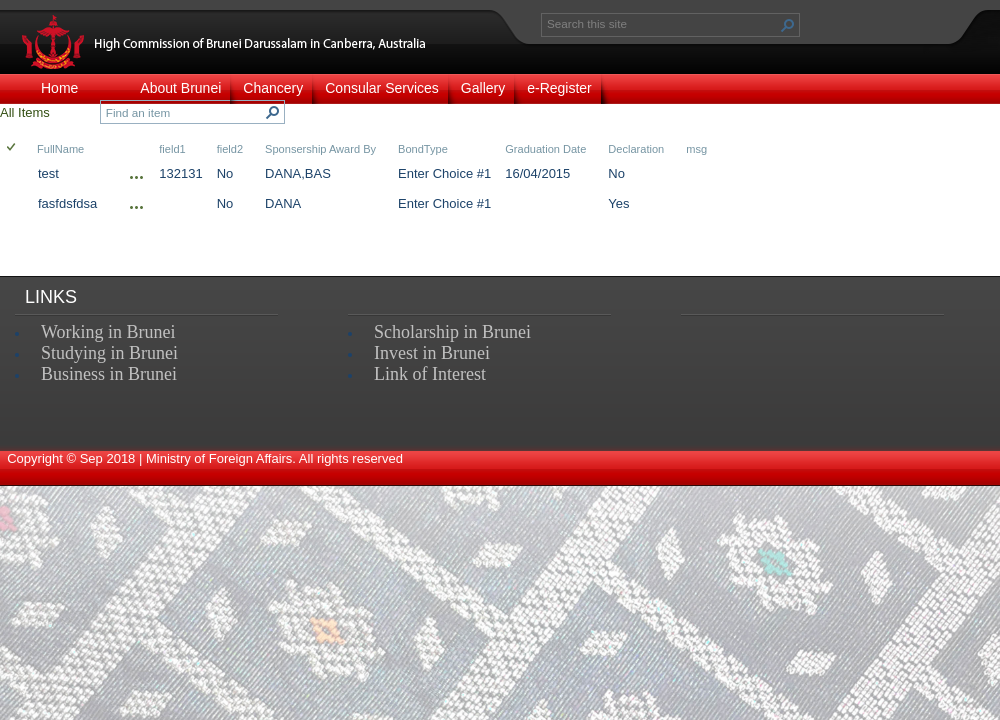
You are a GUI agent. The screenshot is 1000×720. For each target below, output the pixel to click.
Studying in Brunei (109, 353)
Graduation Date (545, 149)
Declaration (636, 149)
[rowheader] (16, 176)
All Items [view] (25, 112)
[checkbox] (12, 148)
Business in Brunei (109, 374)
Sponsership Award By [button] (320, 149)
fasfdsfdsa (67, 203)
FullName (60, 149)
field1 (172, 149)
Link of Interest (430, 374)
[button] (788, 25)
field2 (230, 149)
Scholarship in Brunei (452, 332)
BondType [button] (423, 149)
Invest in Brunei (432, 353)
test (48, 173)
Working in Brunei (108, 332)
